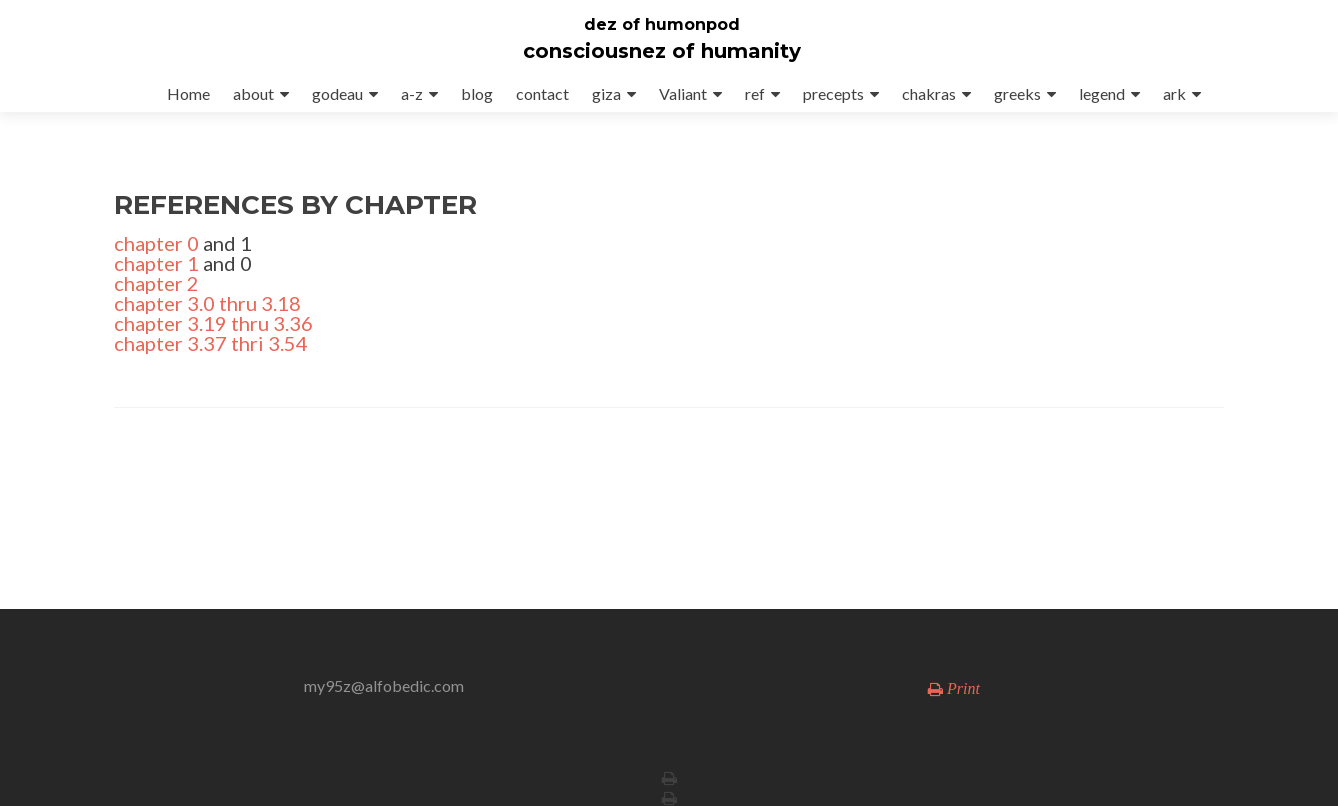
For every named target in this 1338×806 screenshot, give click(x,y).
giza (606, 93)
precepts (833, 93)
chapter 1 (156, 263)
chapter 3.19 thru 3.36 (213, 323)
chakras (929, 93)
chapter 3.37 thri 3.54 (211, 343)
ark (1174, 93)
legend (1102, 93)
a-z (412, 93)
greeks (1017, 93)
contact (542, 93)
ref (755, 93)
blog (477, 93)
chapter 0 (156, 243)
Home (188, 93)
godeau (337, 93)
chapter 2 (156, 283)
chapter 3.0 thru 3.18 (207, 303)
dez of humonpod (662, 24)
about (253, 93)
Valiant (683, 93)
